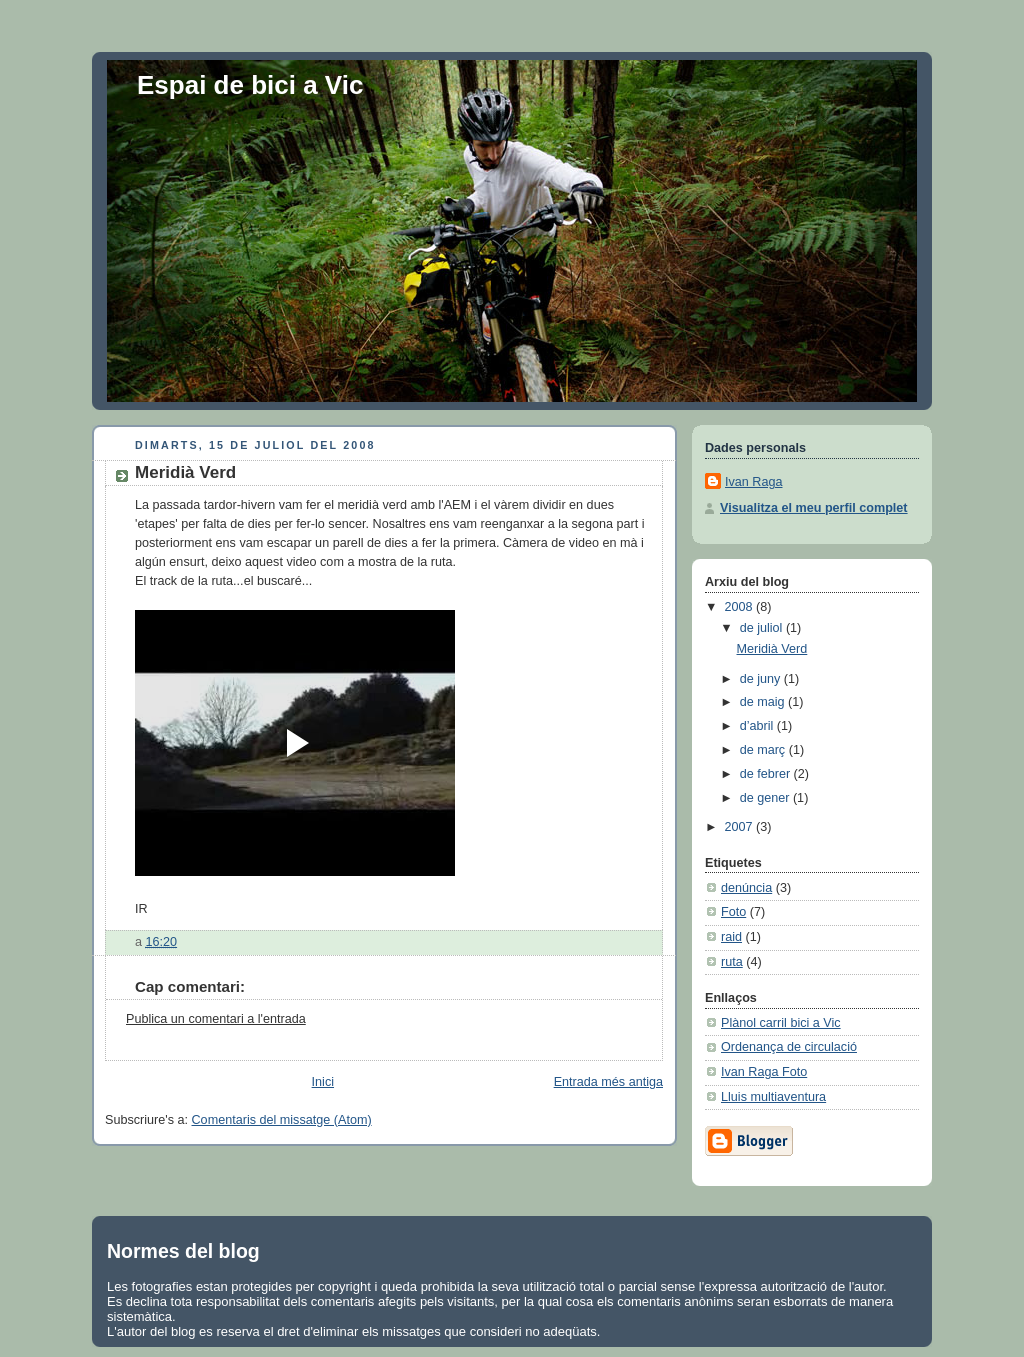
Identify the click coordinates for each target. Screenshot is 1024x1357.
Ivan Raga (753, 482)
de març (764, 750)
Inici (323, 1082)
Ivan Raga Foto (764, 1072)
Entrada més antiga (608, 1082)
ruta (732, 962)
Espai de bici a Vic (250, 85)
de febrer (767, 774)
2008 (741, 607)
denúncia (746, 888)
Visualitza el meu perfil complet (814, 508)
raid (731, 937)
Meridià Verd (185, 472)
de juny (762, 679)
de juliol (763, 628)
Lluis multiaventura (773, 1097)
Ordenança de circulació (789, 1047)
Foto (733, 912)
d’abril (758, 726)
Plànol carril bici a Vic (781, 1023)
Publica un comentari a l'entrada (216, 1019)
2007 (741, 827)
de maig (764, 702)
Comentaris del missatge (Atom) (282, 1120)
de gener (766, 798)
